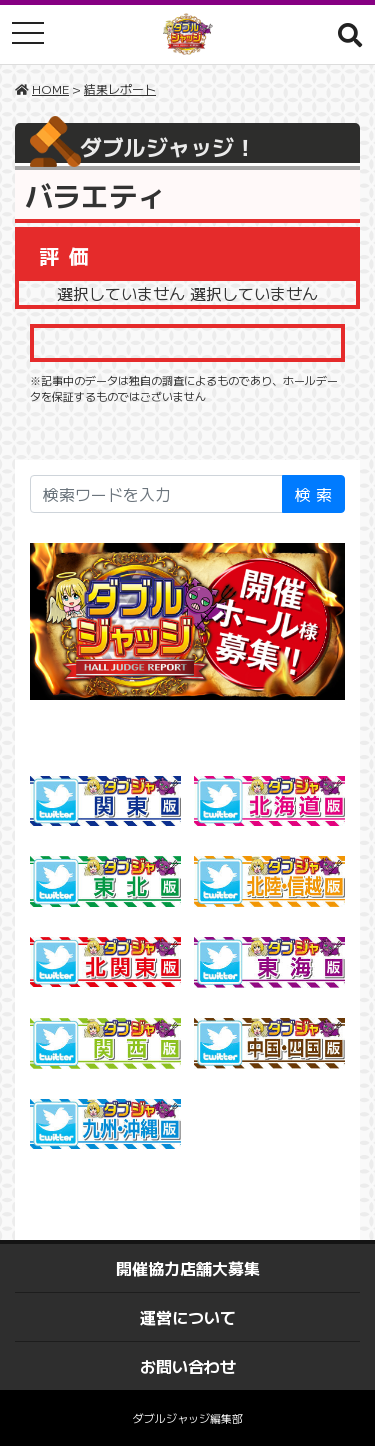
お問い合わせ (188, 1366)
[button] (350, 34)
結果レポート (120, 88)
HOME (50, 88)
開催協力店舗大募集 (188, 1268)
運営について (188, 1317)
